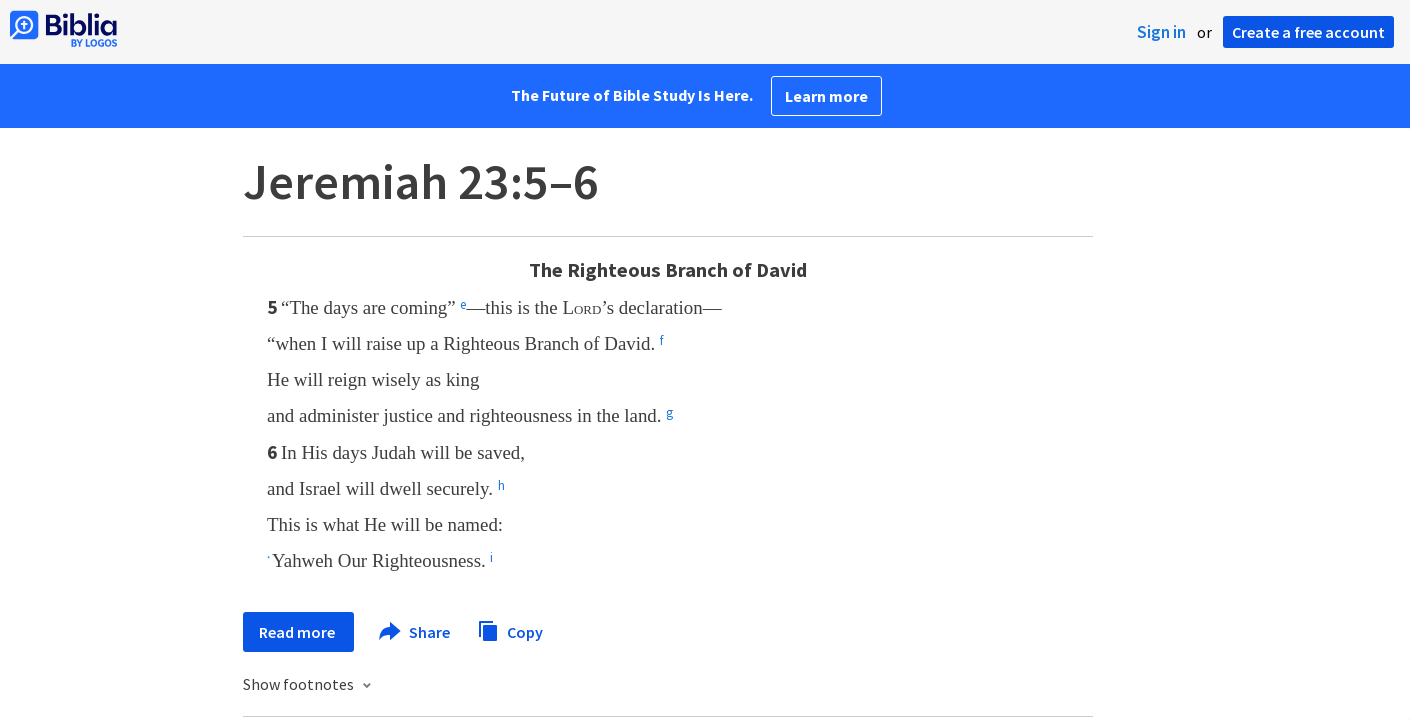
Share (415, 632)
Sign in (1161, 32)
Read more (298, 632)
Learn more (826, 96)
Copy (510, 629)
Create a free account (1308, 32)
